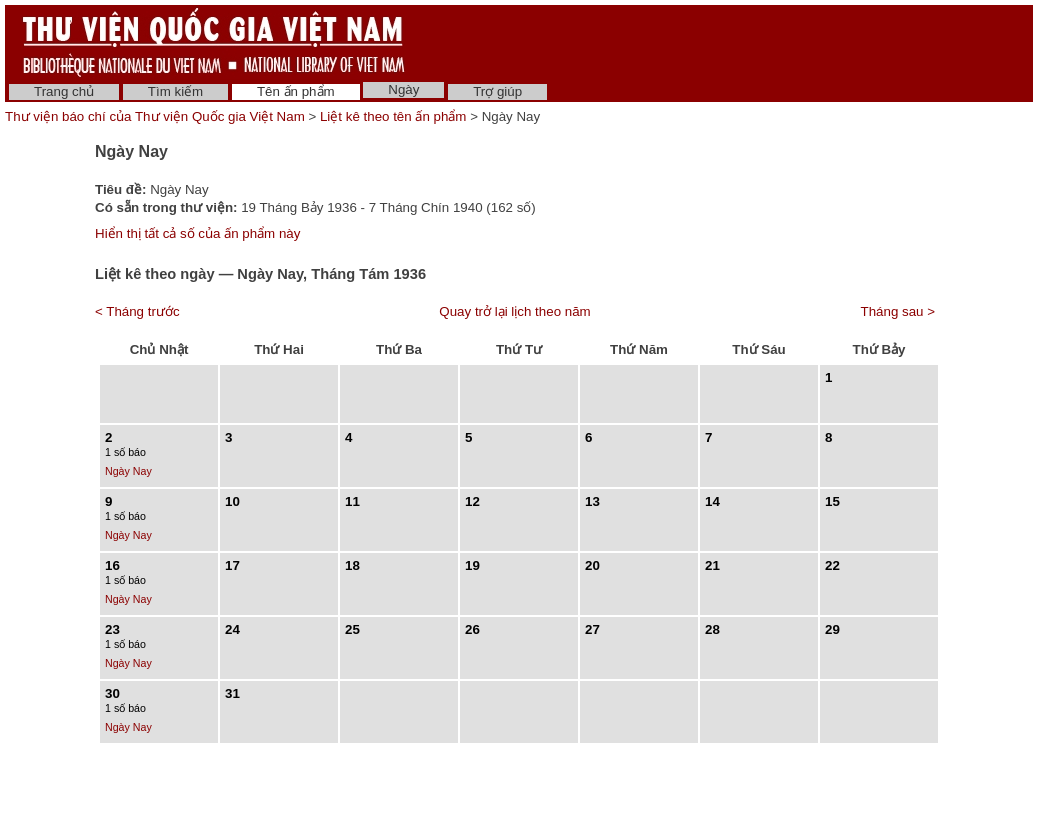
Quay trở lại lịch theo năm (514, 311)
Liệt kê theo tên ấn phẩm (393, 116)
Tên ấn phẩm (296, 91)
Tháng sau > (898, 311)
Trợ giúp (497, 91)
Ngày (403, 89)
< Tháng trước (137, 311)
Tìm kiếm (175, 91)
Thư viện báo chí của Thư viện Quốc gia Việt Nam (155, 116)
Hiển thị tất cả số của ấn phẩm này (197, 233)
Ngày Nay (128, 471)
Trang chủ (64, 91)
